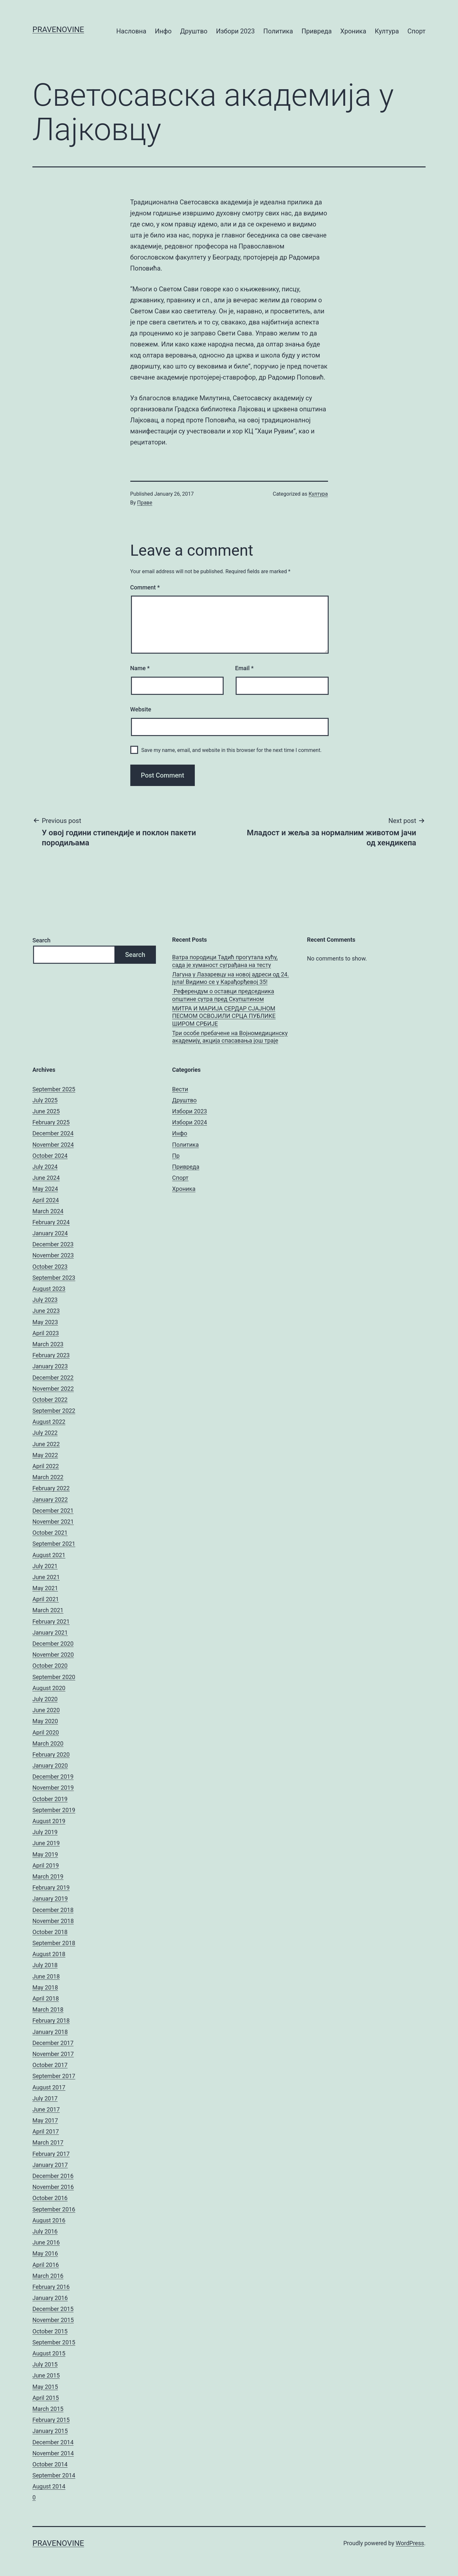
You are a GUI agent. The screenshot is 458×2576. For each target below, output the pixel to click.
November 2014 (53, 2453)
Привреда (316, 31)
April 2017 (45, 2131)
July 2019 (45, 1832)
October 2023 (49, 1266)
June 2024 (46, 1177)
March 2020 (48, 1743)
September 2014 (53, 2475)
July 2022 (45, 1432)
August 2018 (48, 1954)
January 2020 (50, 1765)
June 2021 (46, 1577)
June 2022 (46, 1444)
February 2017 (51, 2153)
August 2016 (48, 2220)
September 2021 (53, 1543)
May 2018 (45, 1987)
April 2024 (45, 1200)
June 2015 (46, 2375)
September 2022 (53, 1410)
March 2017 (48, 2142)
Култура (387, 31)
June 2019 (46, 1843)
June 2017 (46, 2109)
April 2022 (45, 1466)
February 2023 (51, 1355)
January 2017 (50, 2164)
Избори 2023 (235, 31)
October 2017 (49, 2065)
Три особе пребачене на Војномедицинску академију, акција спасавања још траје (230, 1037)
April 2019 (45, 1865)
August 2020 (48, 1688)
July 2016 (45, 2231)
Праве (144, 503)
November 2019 (53, 1787)
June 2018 (46, 1976)
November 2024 (53, 1144)
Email (244, 668)
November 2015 (53, 2319)
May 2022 (45, 1455)
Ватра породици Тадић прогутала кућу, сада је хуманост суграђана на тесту (225, 961)
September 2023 (53, 1277)
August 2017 (48, 2087)
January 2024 (50, 1233)
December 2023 (53, 1244)
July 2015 (45, 2364)
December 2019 (53, 1776)
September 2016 (53, 2209)
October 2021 (49, 1532)
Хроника (353, 31)
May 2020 (45, 1721)
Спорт (416, 31)
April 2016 (45, 2264)
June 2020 (46, 1710)
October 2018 (49, 1932)
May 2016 (45, 2253)
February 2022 (51, 1488)
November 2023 (53, 1255)
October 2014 (49, 2464)
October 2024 (49, 1155)
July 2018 (45, 1965)
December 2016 (53, 2175)
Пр (176, 1155)
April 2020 (45, 1732)
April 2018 (45, 1998)
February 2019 (51, 1887)
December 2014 (53, 2442)
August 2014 (48, 2486)
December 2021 (53, 1510)
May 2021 (45, 1588)
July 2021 (45, 1566)
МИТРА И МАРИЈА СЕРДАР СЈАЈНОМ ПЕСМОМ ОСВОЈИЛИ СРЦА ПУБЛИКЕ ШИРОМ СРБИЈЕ (224, 1016)
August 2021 (48, 1555)
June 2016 (46, 2242)
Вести (180, 1089)
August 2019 (48, 1821)
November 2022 (53, 1388)
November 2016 (53, 2186)
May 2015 (45, 2386)
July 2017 (45, 2098)
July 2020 (45, 1699)
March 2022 (48, 1477)
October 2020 (49, 1665)
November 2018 (53, 1920)
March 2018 (48, 2009)
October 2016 (49, 2198)
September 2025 (53, 1089)
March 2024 (48, 1211)
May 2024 (45, 1188)
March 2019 (48, 1876)
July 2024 (45, 1166)
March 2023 (48, 1344)
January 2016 (50, 2297)
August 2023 (48, 1288)
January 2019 (50, 1898)
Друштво (193, 31)
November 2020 (53, 1654)
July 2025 (45, 1100)
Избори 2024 (189, 1122)
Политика (278, 31)
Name (140, 668)
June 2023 (46, 1310)
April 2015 (45, 2397)
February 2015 (51, 2419)
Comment (145, 587)
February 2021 (51, 1621)
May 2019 (45, 1854)
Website (140, 709)
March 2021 (48, 1610)
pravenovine (58, 29)
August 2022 (48, 1421)
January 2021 (50, 1632)
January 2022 (50, 1499)
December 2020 (53, 1643)
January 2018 (50, 2031)
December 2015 (53, 2308)
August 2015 (48, 2353)
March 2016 (48, 2275)
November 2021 (53, 1521)
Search (41, 940)
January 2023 (50, 1366)
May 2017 (45, 2120)
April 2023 (45, 1333)
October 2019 (49, 1799)
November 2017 (53, 2053)
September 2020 (53, 1677)
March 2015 (48, 2408)
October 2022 (49, 1399)
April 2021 (45, 1599)
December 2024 (53, 1133)
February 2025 (51, 1122)
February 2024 (51, 1222)
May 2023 (45, 1322)
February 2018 (51, 2020)
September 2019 (53, 1810)
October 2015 (49, 2331)
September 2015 (53, 2342)
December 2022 (53, 1377)
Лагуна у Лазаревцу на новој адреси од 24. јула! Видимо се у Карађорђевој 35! (230, 978)
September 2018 (53, 1943)
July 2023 (45, 1299)
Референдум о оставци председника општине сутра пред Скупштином (223, 995)
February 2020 (51, 1754)
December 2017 (53, 2042)
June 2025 (46, 1111)
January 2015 (50, 2430)
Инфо (163, 31)
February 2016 (51, 2286)
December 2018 (53, 1909)
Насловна (131, 31)
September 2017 (53, 2076)
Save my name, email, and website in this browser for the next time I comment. (231, 750)
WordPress (410, 2543)
